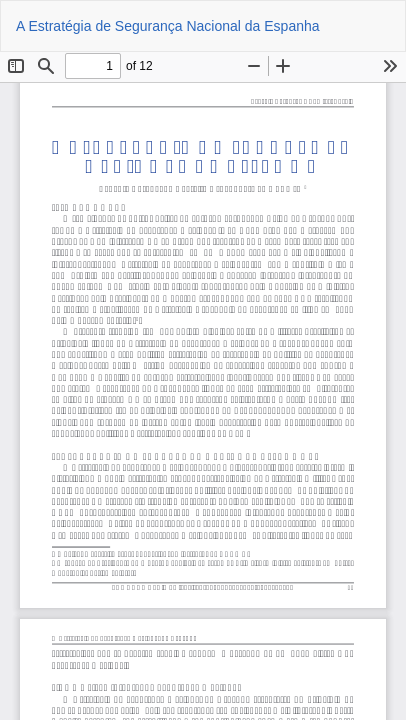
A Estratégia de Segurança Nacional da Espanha (168, 26)
